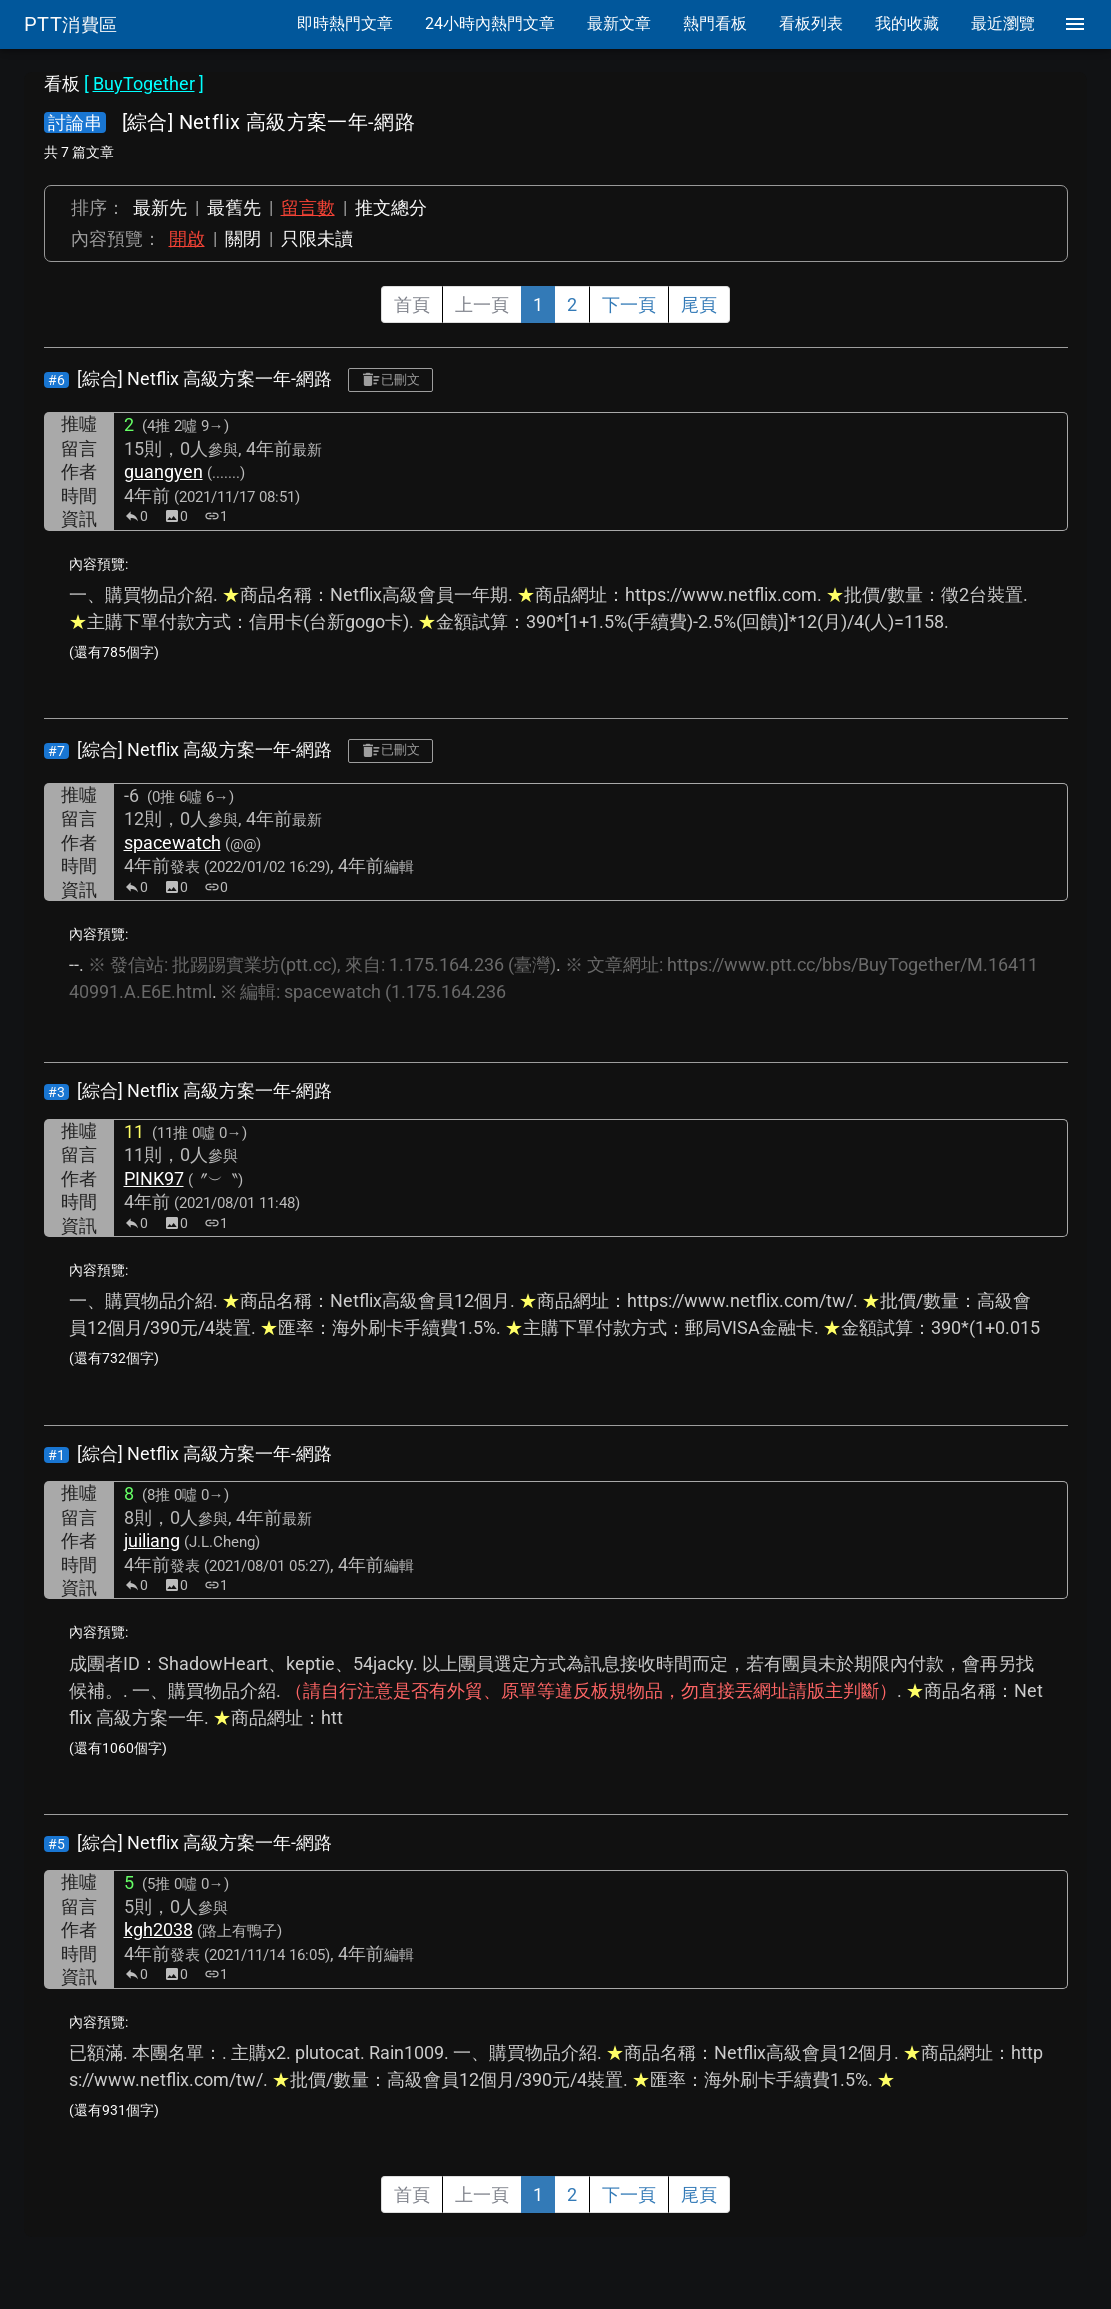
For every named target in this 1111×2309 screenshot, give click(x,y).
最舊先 (234, 207)
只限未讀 (317, 238)
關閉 (243, 238)
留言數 (308, 207)
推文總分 (391, 207)
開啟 (187, 238)
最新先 (160, 207)
